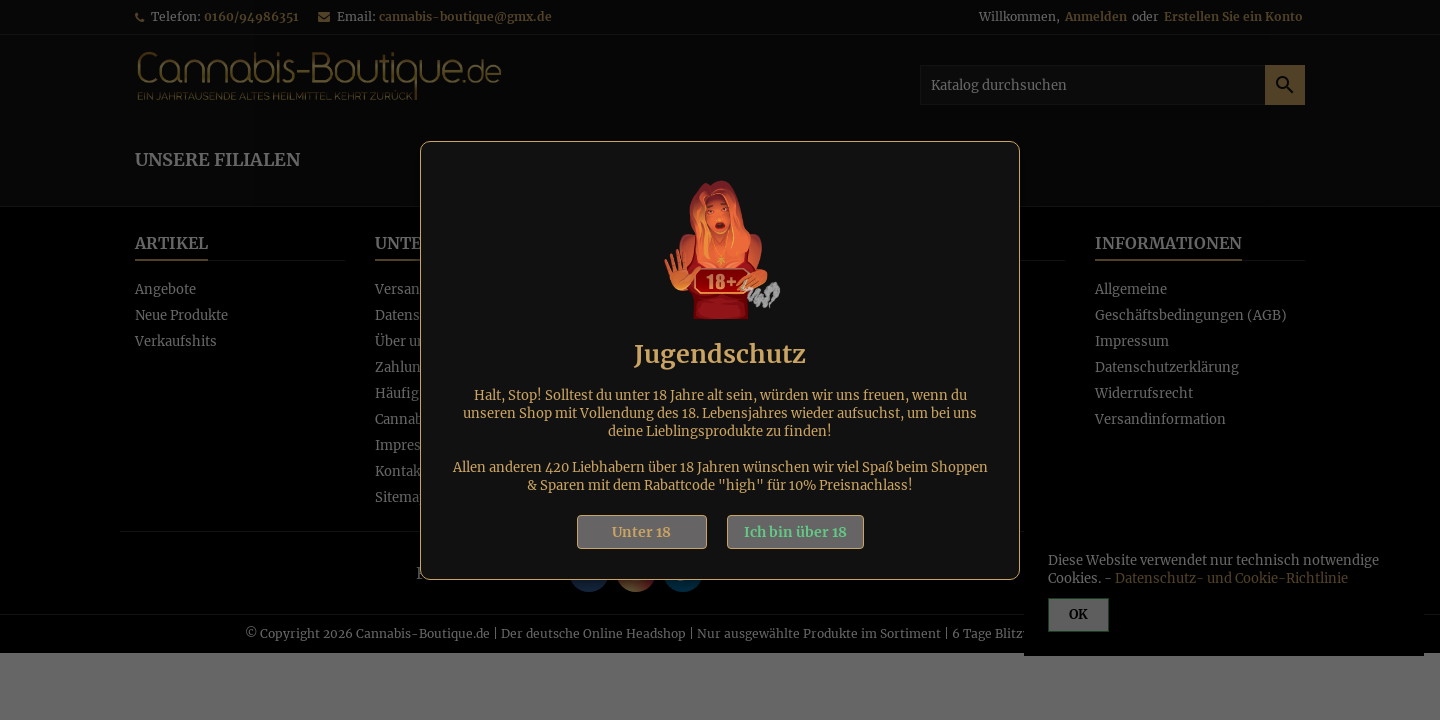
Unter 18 (641, 532)
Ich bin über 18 (795, 532)
